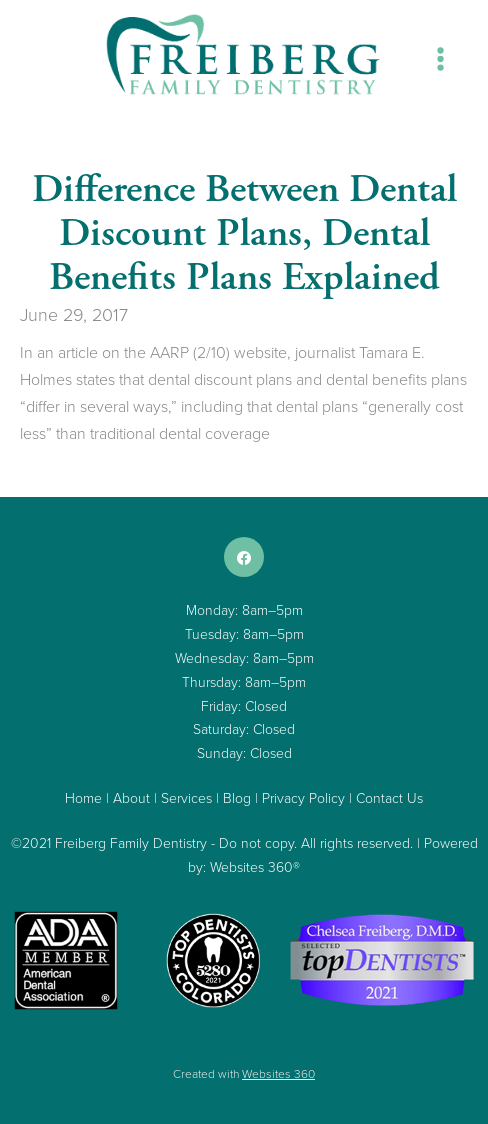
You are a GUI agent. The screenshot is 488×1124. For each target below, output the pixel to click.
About (131, 797)
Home (83, 797)
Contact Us (389, 797)
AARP (169, 352)
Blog (237, 797)
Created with (244, 1073)
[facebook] (244, 557)
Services (186, 797)
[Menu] (440, 58)
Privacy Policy (303, 797)
